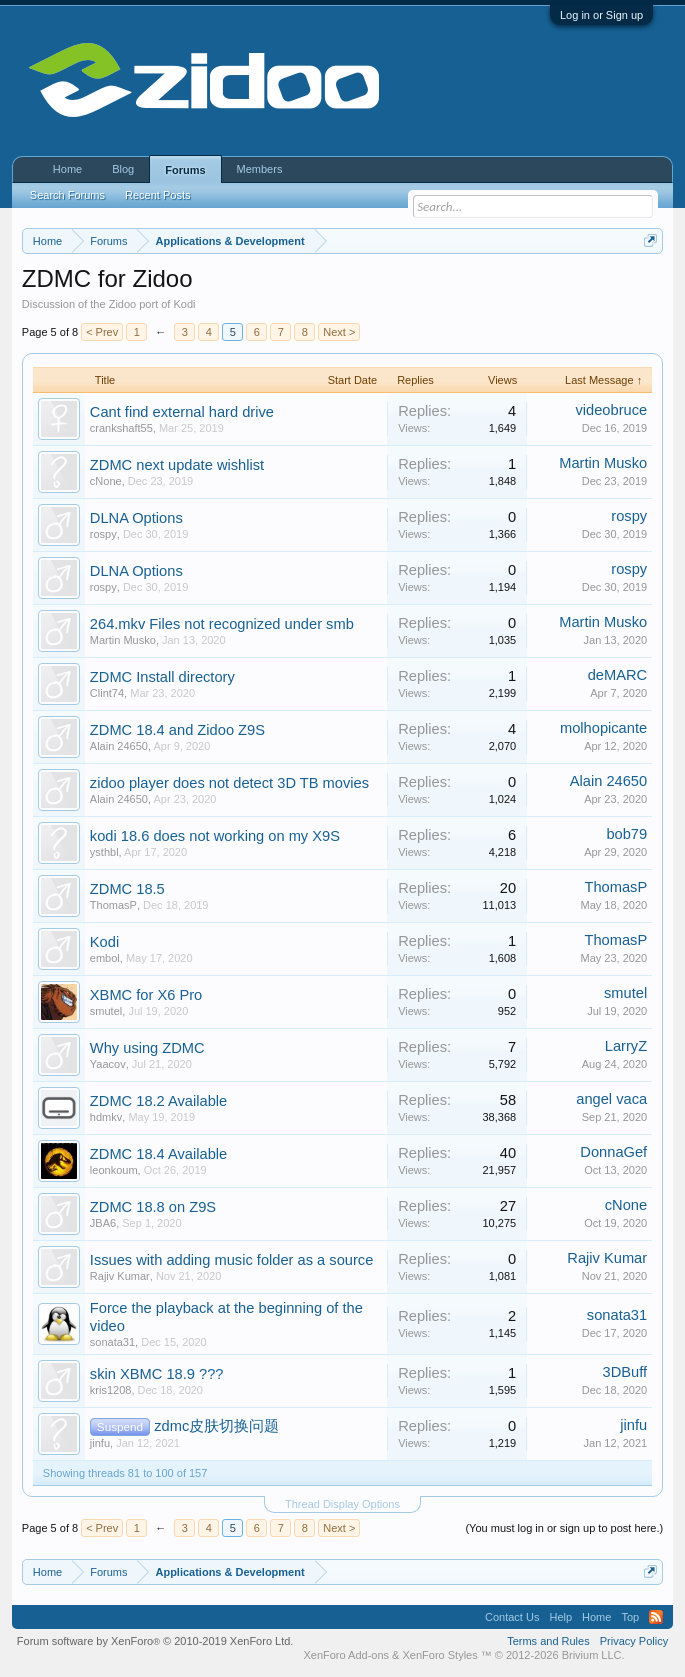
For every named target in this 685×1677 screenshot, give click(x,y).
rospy (103, 534)
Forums (185, 170)
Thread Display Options (342, 1504)
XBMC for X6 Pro (146, 995)
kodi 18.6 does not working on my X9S (215, 836)
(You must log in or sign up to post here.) (564, 1528)
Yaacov (108, 1064)
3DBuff (625, 1372)
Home (67, 169)
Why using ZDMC (147, 1048)
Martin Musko (603, 463)
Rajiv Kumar (120, 1276)
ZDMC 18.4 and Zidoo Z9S (177, 730)
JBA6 (103, 1223)
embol (105, 958)
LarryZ (626, 1046)
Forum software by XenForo (155, 1641)
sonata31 (112, 1342)
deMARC (617, 675)
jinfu (100, 1443)
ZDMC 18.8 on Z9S (153, 1207)
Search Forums (67, 195)
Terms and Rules (548, 1641)
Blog (123, 169)
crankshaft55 (121, 428)
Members (260, 169)
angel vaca (611, 1099)
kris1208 (111, 1390)
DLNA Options (136, 518)
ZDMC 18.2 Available (158, 1101)
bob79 (626, 834)
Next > (339, 332)
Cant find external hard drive (182, 412)
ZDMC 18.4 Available (158, 1154)
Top (630, 1617)
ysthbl (104, 852)
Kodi (104, 942)
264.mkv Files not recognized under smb (222, 624)
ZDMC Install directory (162, 677)
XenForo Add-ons (346, 1655)
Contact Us (512, 1617)
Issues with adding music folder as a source (232, 1260)
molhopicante (603, 728)
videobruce (611, 410)
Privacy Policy (634, 1641)
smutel (106, 1011)
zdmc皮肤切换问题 (216, 1426)
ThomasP (113, 905)
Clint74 (107, 693)
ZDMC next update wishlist (177, 465)
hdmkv (106, 1117)
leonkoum (114, 1170)
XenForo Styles (440, 1655)
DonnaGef (613, 1152)
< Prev (102, 332)
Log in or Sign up (601, 15)
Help (560, 1617)
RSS (656, 1617)
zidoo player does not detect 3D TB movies (229, 783)
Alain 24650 (119, 746)
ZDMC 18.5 (127, 889)
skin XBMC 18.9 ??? (157, 1374)
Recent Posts (157, 195)
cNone (106, 481)
